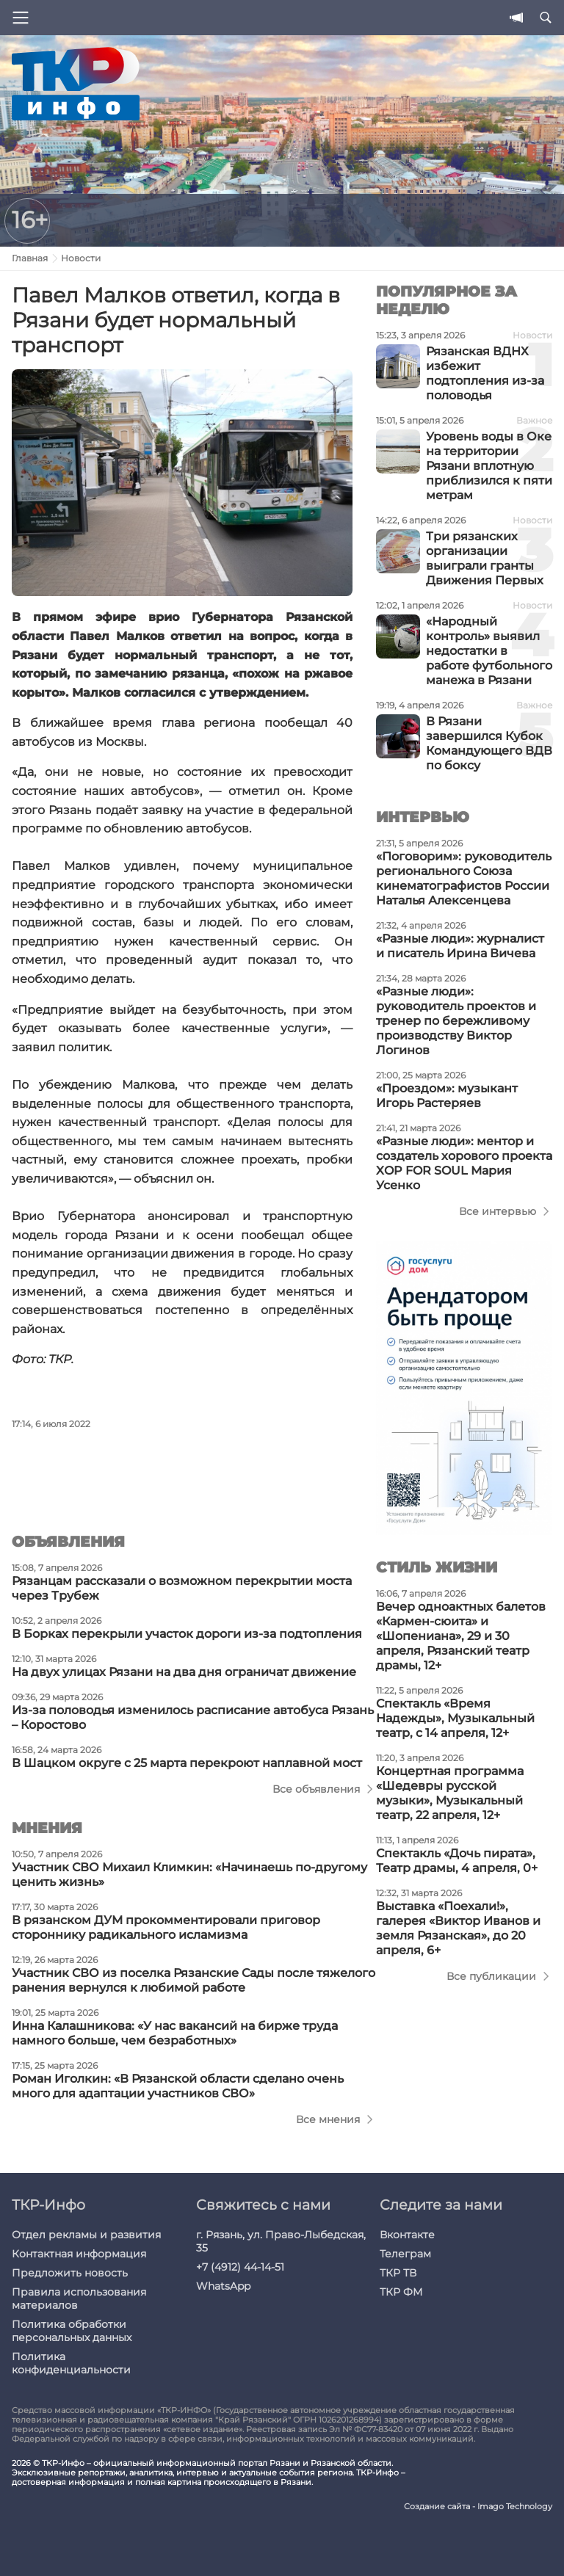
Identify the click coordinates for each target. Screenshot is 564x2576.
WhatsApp (223, 2286)
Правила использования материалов (79, 2298)
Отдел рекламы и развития (86, 2234)
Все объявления (316, 1789)
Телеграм (405, 2253)
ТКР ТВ (398, 2272)
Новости (81, 258)
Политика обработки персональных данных (71, 2331)
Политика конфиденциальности (71, 2363)
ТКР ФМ (401, 2292)
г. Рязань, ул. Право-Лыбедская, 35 (281, 2241)
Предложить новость (70, 2272)
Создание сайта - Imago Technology (478, 2506)
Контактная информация (79, 2253)
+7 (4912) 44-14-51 (240, 2267)
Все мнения (328, 2119)
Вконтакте (407, 2234)
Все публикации (491, 1976)
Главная (30, 258)
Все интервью (497, 1211)
